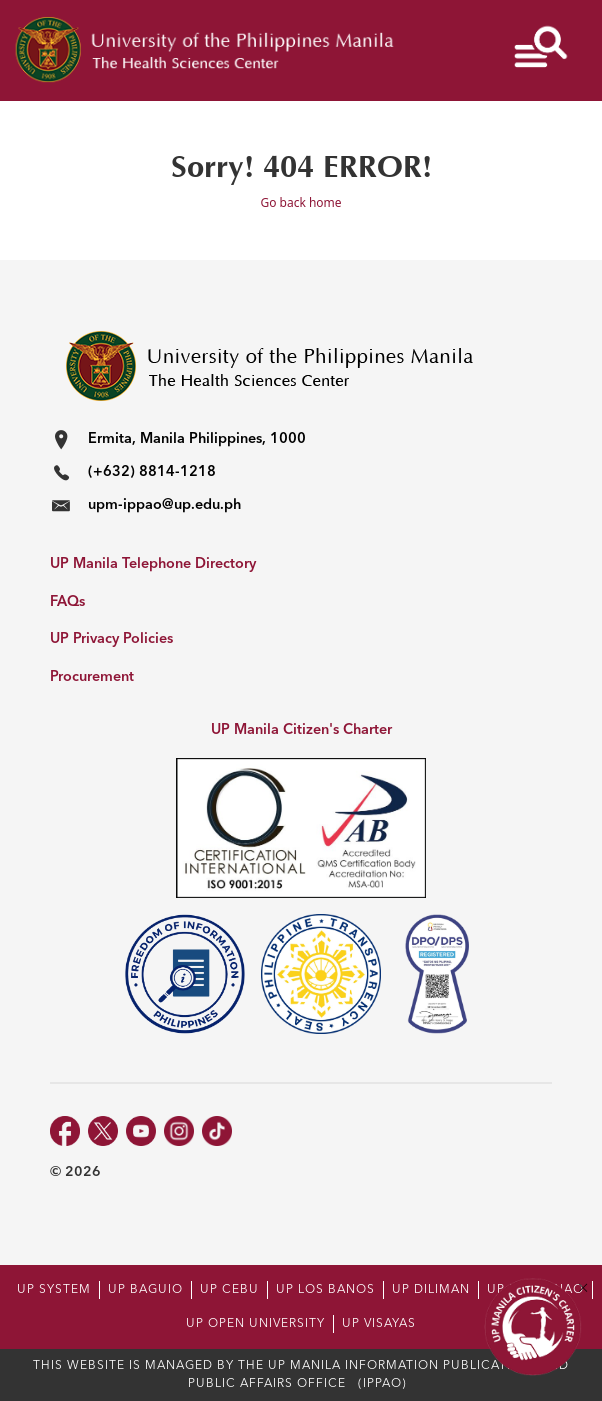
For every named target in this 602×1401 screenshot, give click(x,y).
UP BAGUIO (145, 1290)
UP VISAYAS (379, 1324)
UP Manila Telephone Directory (153, 564)
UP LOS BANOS (325, 1290)
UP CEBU (229, 1290)
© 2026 (75, 1172)
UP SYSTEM (54, 1290)
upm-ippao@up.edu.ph (164, 505)
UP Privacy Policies (111, 639)
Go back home (300, 202)
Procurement (92, 677)
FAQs (67, 602)
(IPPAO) (382, 1384)
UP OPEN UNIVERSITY (255, 1324)
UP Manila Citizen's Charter (301, 730)
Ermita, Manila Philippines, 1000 (197, 439)
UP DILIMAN (431, 1290)
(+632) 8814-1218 (152, 472)
